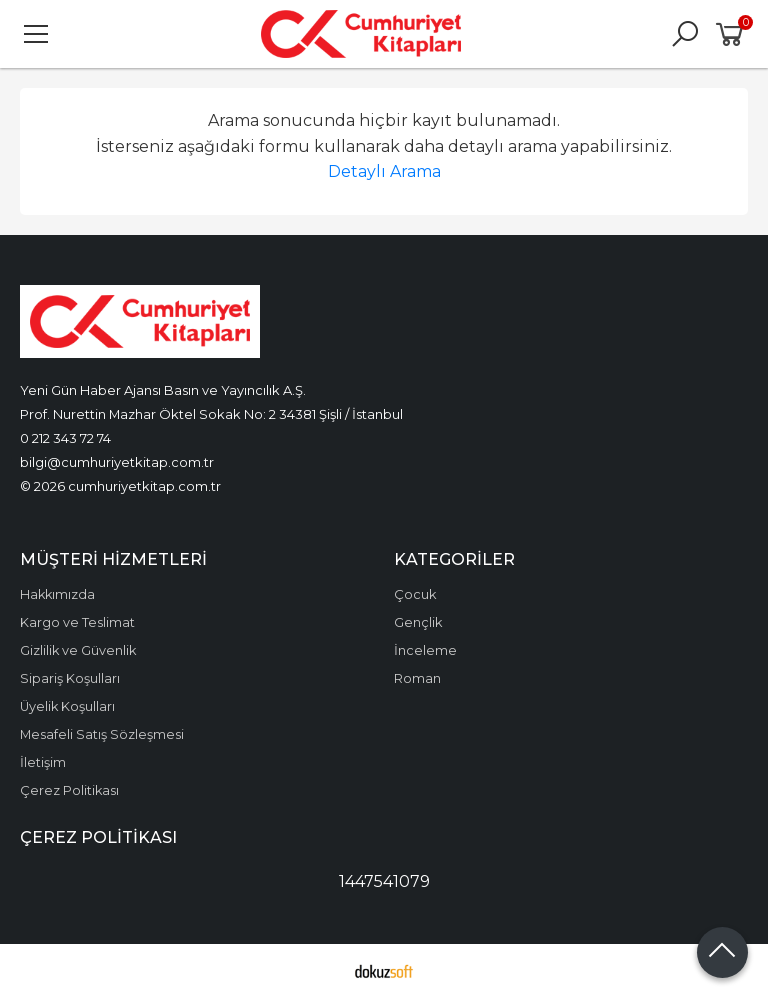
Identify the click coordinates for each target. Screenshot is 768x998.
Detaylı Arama (384, 171)
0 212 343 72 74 (65, 438)
